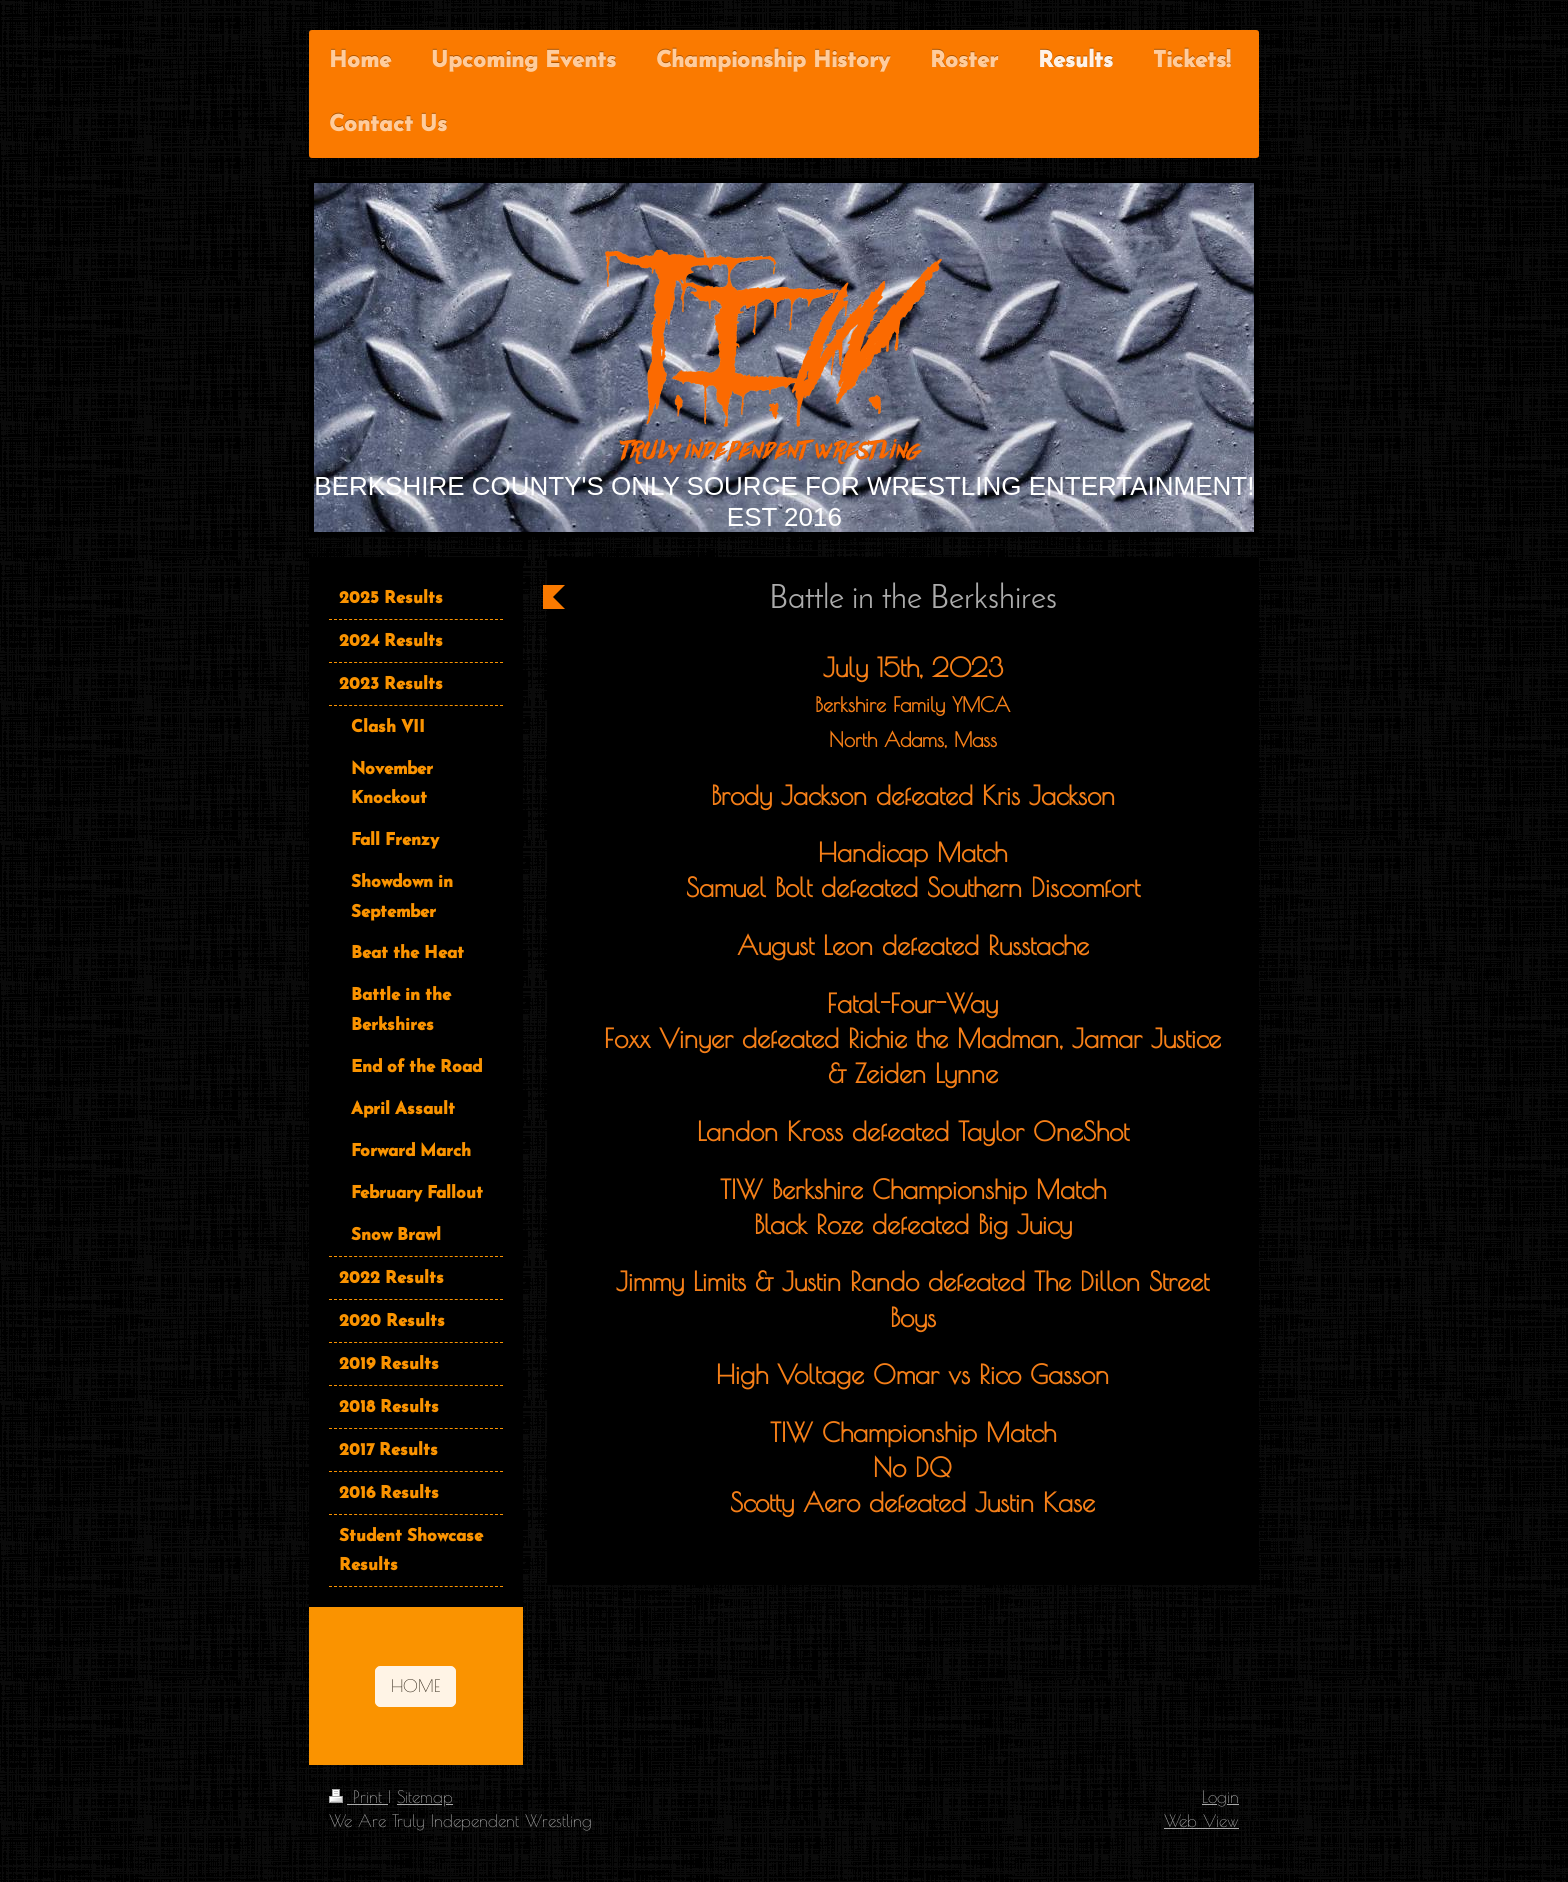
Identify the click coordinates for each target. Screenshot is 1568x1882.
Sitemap (425, 1796)
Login (1220, 1796)
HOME (415, 1685)
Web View (1201, 1820)
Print (358, 1796)
